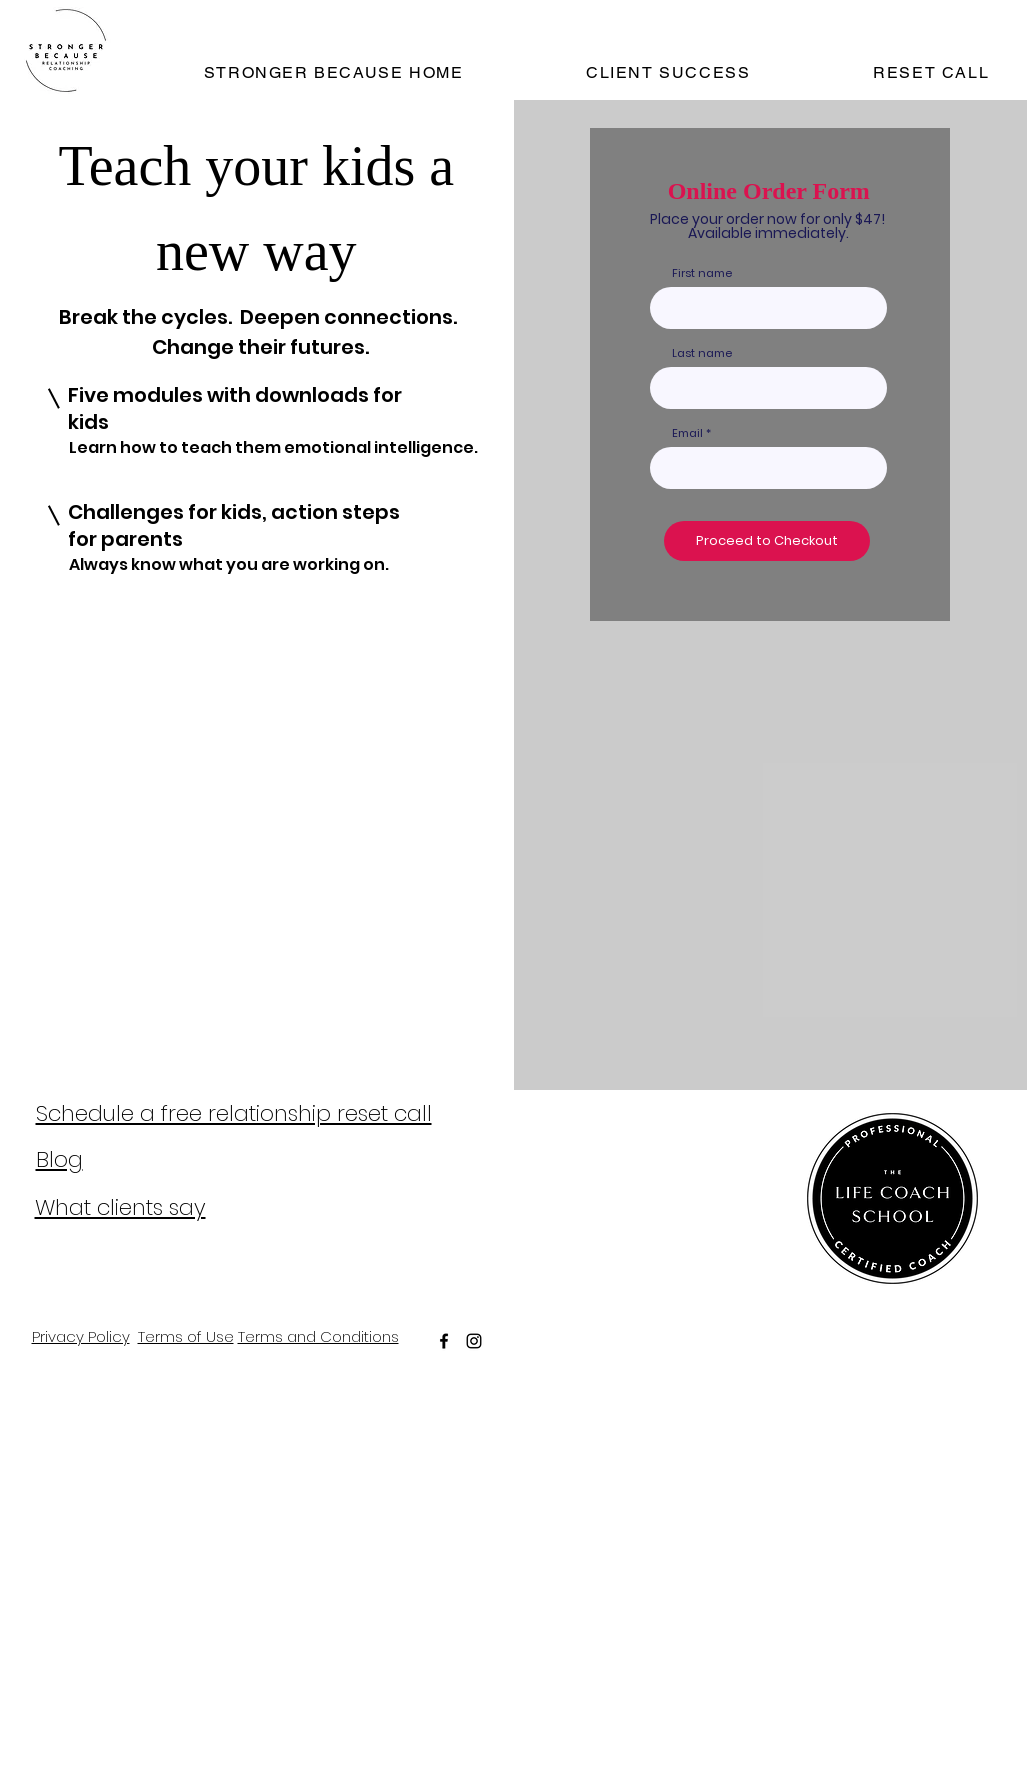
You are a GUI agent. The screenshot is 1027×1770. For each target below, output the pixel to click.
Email (687, 433)
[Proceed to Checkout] (767, 541)
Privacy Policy (81, 1336)
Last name (702, 353)
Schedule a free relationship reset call (234, 1113)
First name (702, 273)
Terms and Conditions (318, 1336)
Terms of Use (186, 1336)
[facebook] (444, 1341)
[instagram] (474, 1341)
